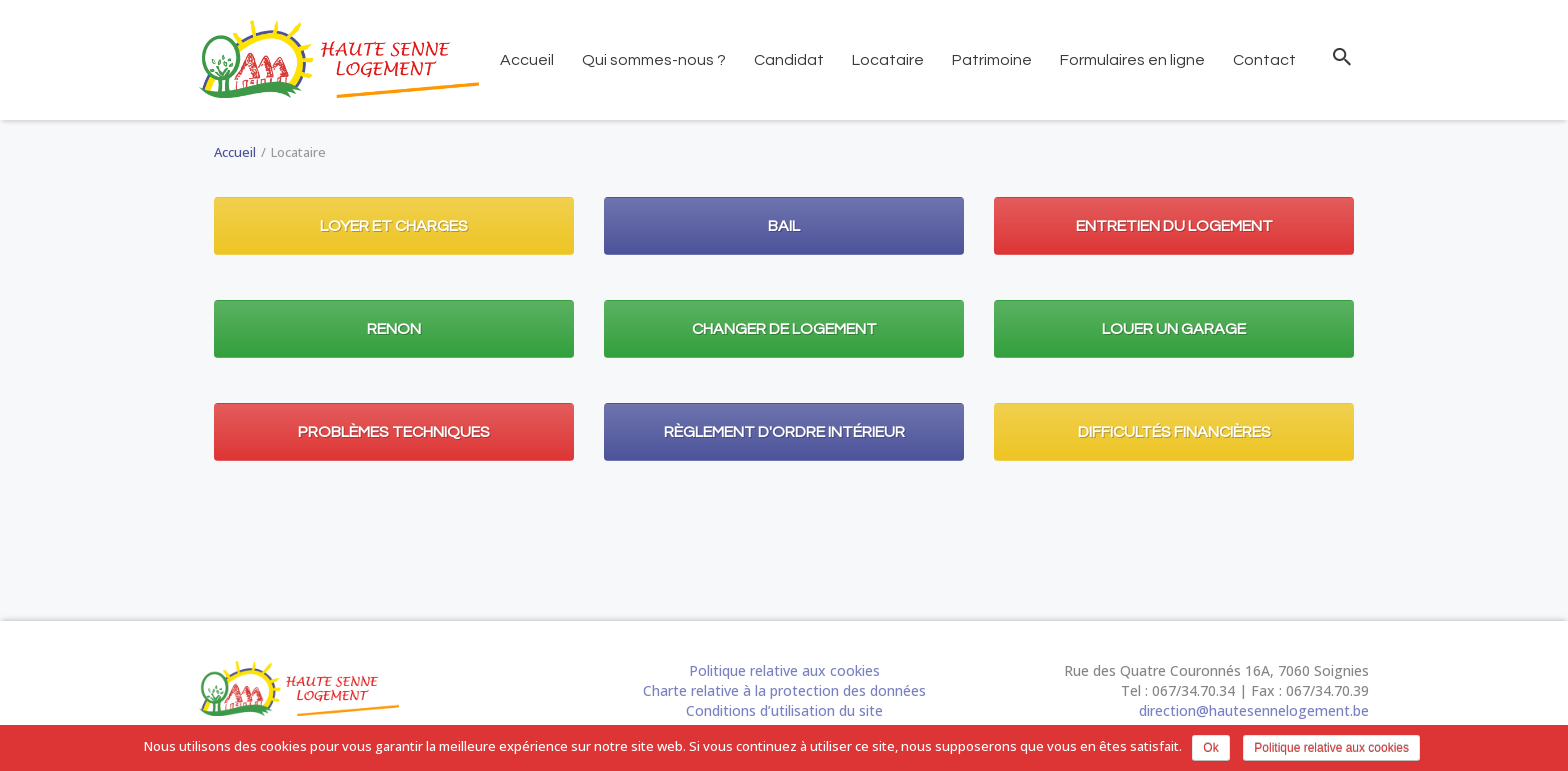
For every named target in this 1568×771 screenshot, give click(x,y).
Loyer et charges (394, 226)
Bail (784, 226)
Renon (394, 329)
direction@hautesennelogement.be (1254, 710)
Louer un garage (1174, 329)
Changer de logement (784, 329)
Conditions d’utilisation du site (784, 710)
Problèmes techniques (394, 432)
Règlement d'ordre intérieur (784, 432)
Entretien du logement (1174, 226)
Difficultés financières (1174, 432)
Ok (1210, 748)
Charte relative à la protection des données (784, 690)
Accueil (235, 152)
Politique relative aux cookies (784, 670)
